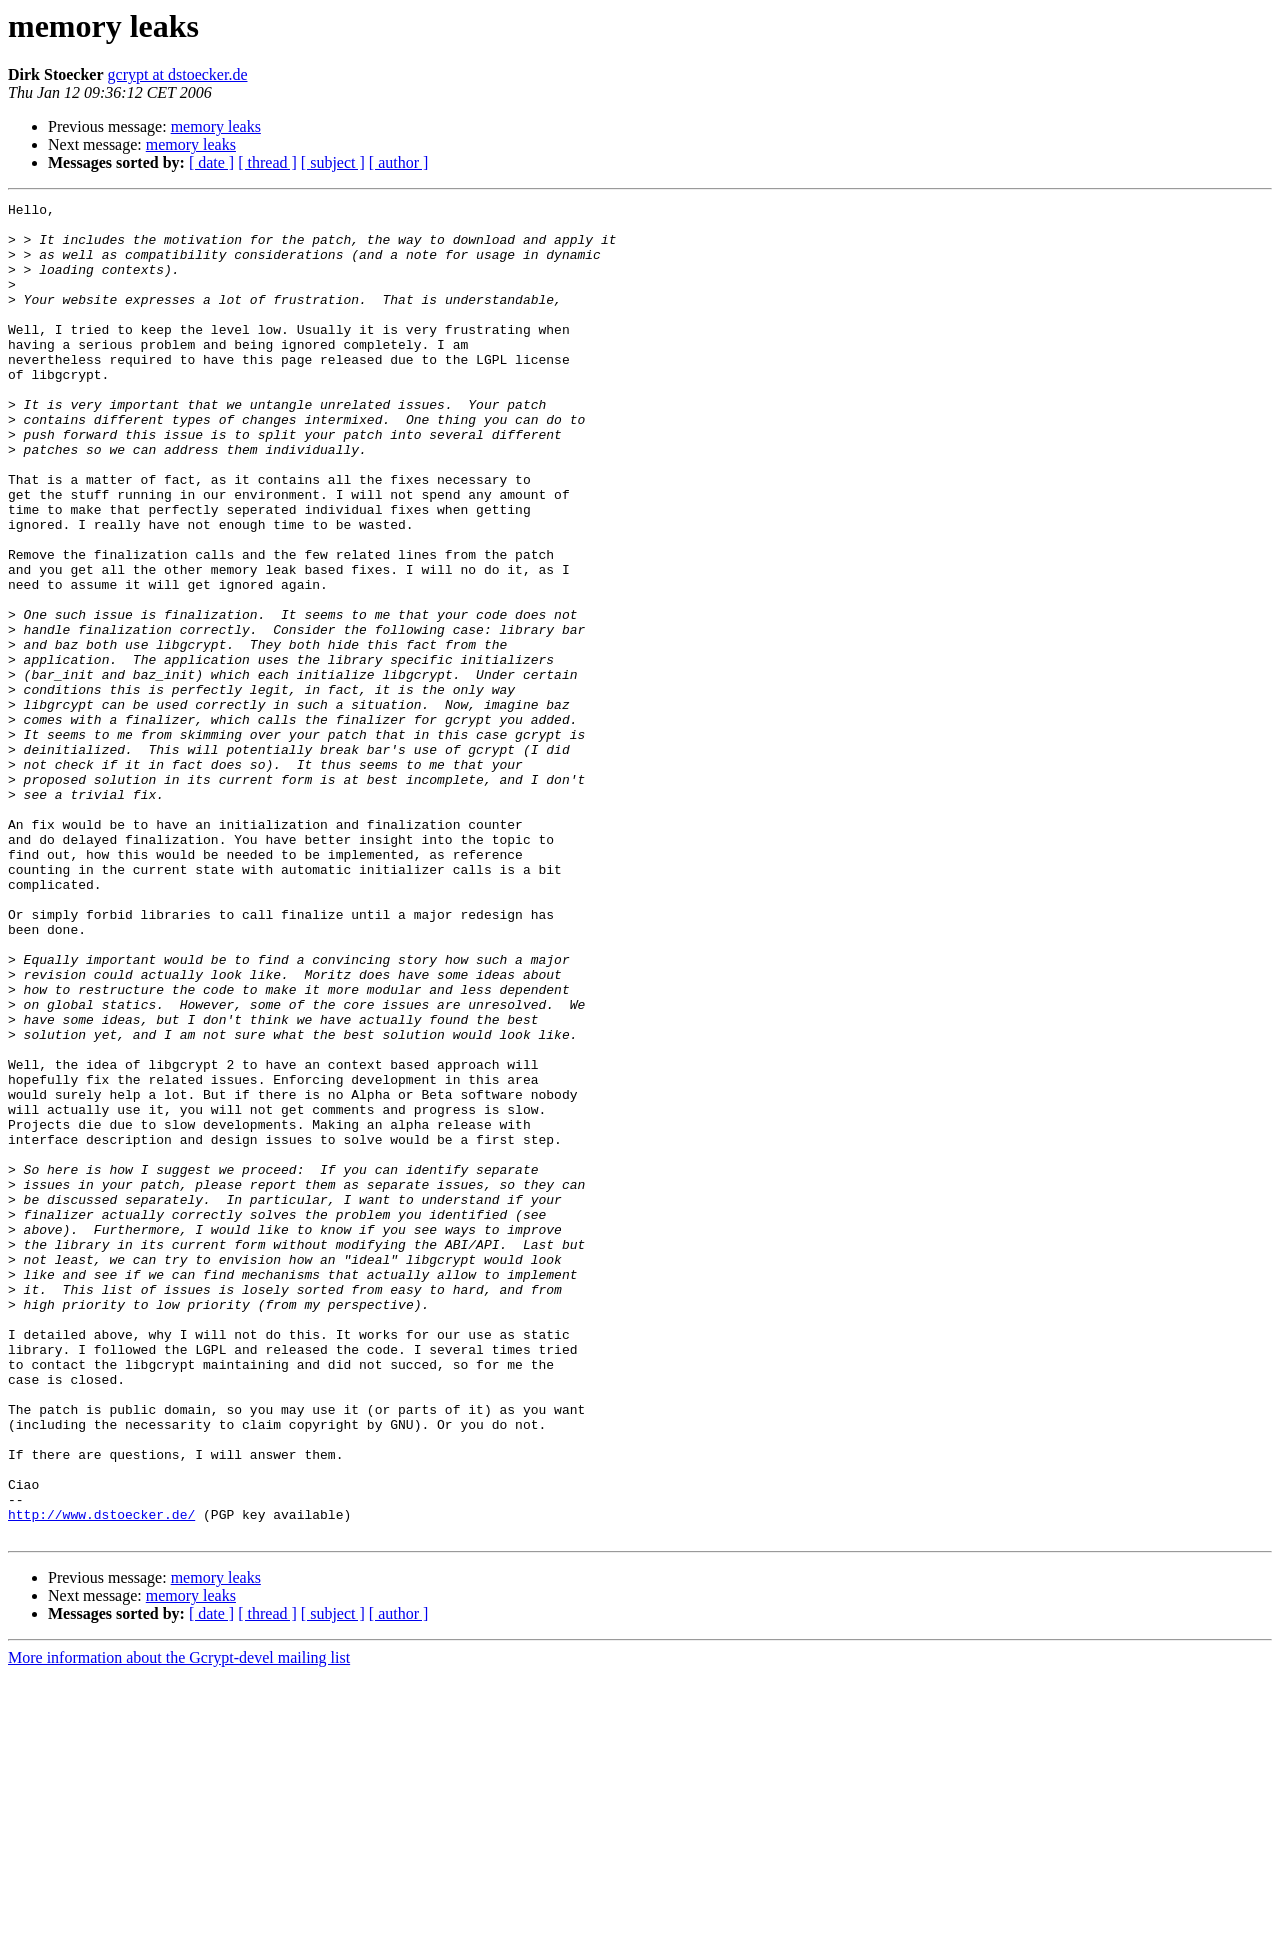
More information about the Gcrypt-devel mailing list (179, 1924)
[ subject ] (333, 162)
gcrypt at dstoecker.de (178, 74)
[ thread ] (267, 162)
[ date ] (211, 162)
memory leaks (216, 126)
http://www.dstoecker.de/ (101, 1778)
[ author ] (399, 162)
